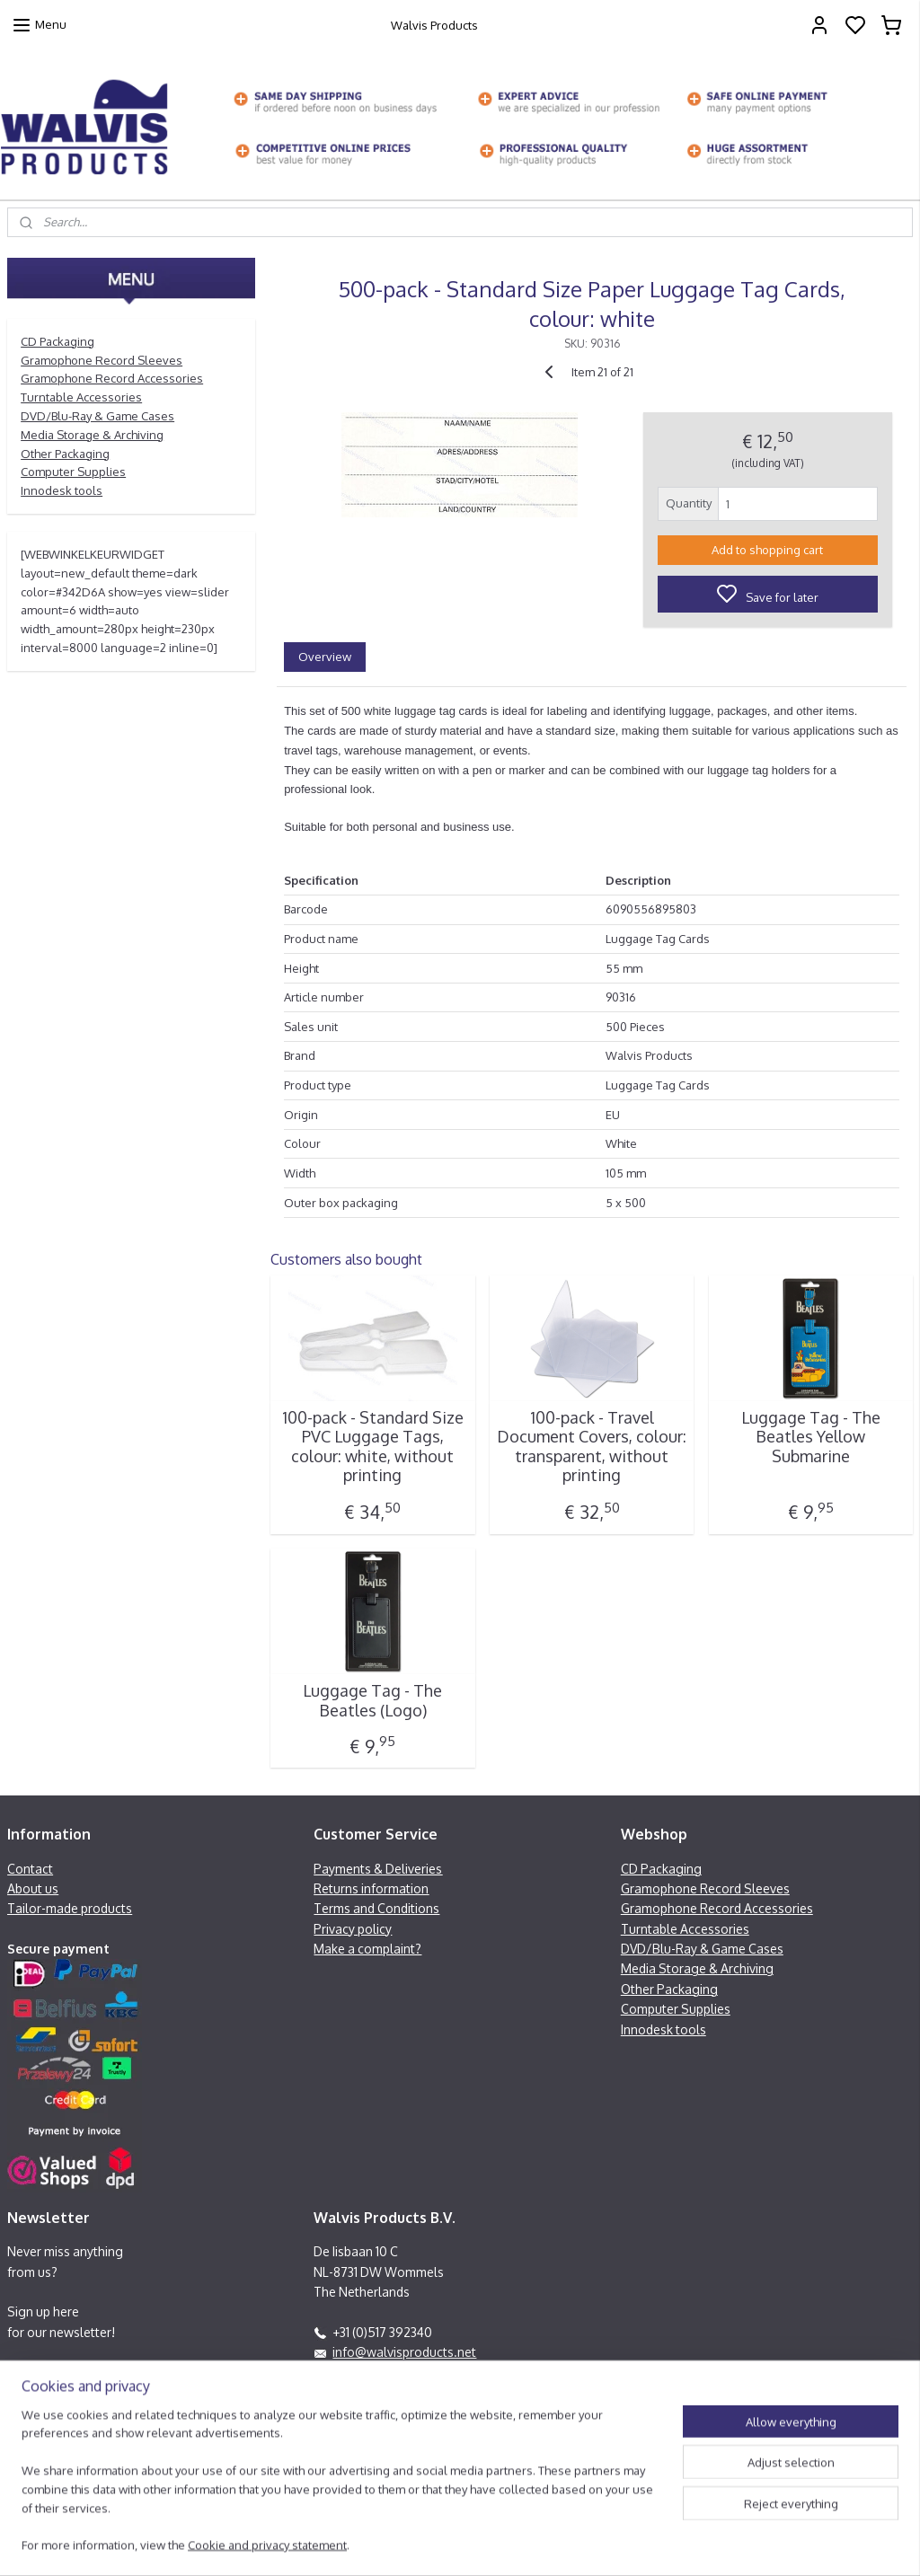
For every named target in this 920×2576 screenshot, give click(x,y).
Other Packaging (65, 453)
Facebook (360, 2371)
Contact (30, 1868)
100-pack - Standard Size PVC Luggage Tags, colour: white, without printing (372, 1446)
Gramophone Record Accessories (112, 378)
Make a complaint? (367, 1948)
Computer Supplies (73, 471)
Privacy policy (353, 1928)
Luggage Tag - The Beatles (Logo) (372, 1700)
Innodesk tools (61, 490)
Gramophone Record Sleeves (101, 360)
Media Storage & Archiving (92, 435)
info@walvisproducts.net (404, 2352)
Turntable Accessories (81, 397)
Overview (324, 655)
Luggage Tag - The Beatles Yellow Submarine (810, 1436)
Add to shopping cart (767, 550)
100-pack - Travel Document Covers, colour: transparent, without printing (591, 1446)
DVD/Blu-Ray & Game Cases (97, 416)
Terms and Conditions (376, 1908)
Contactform (350, 2412)
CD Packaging (57, 341)
